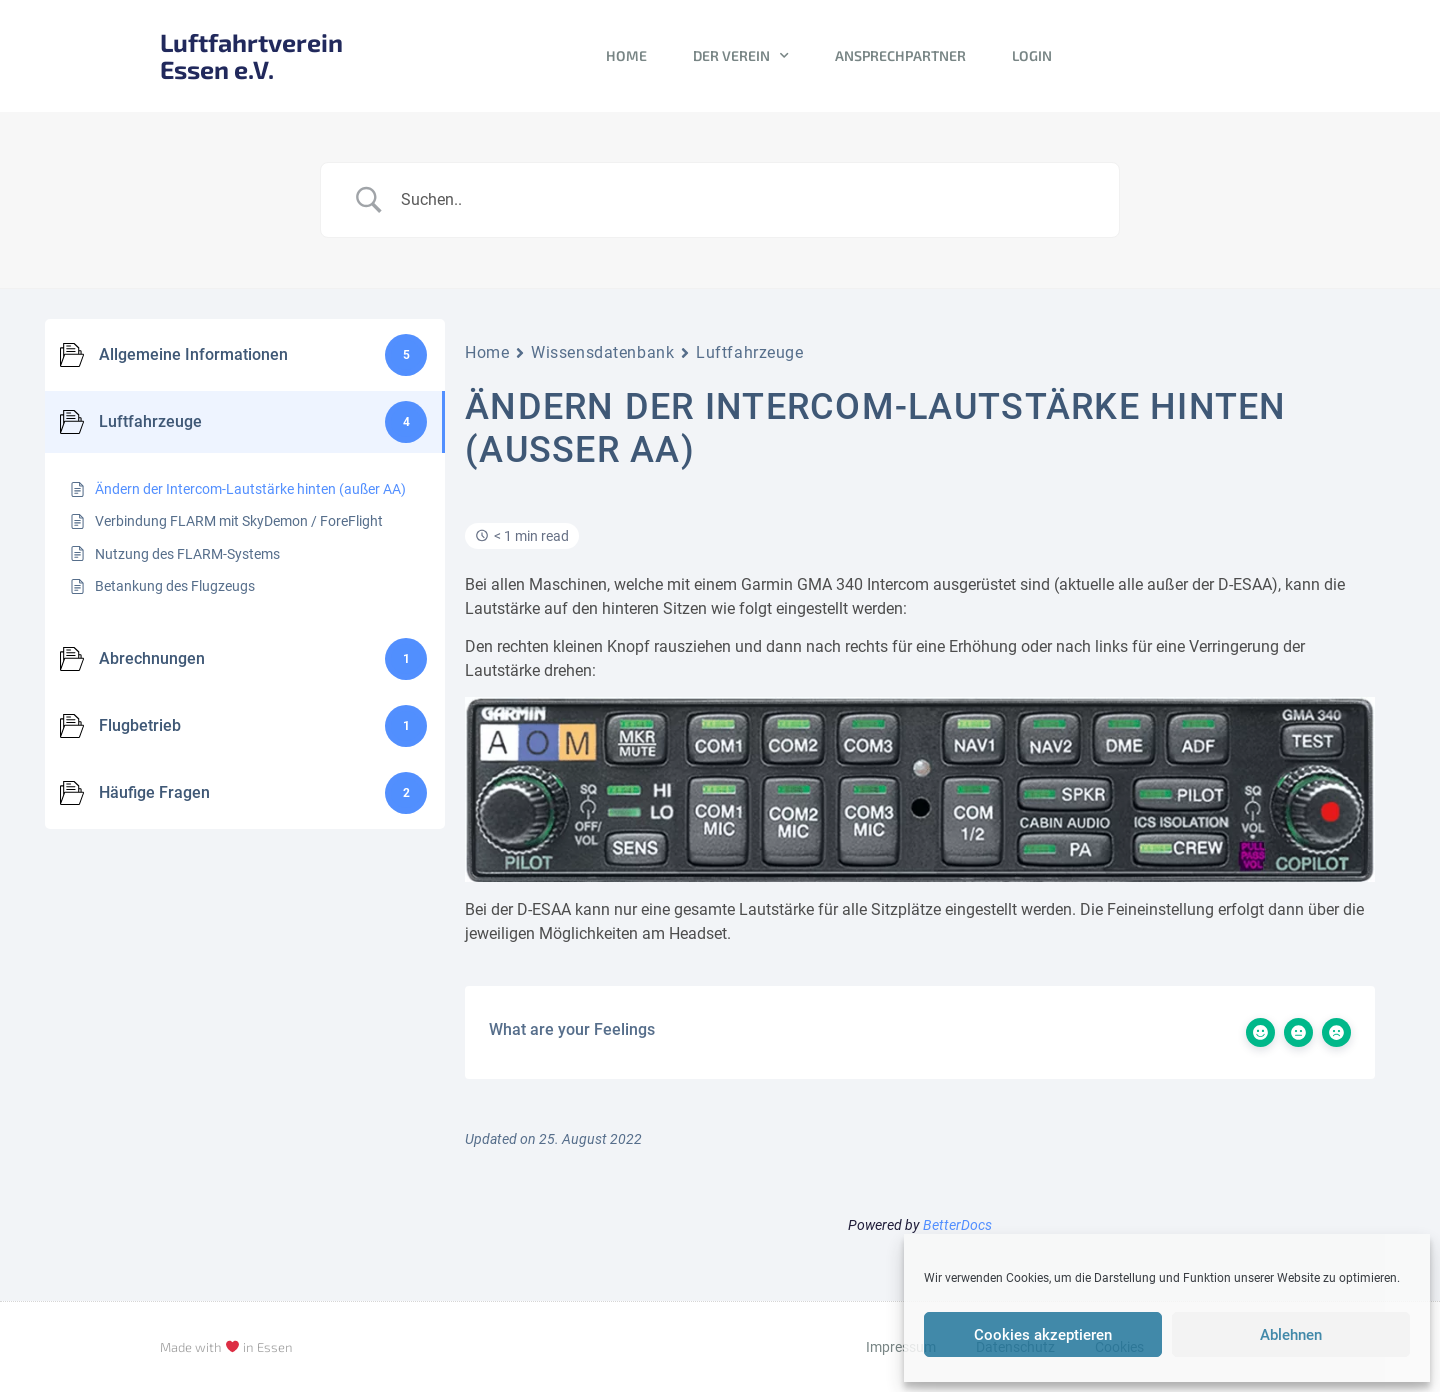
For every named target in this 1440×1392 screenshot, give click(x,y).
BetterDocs (957, 1225)
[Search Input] (745, 200)
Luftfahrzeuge (749, 352)
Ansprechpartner (900, 55)
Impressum (901, 1347)
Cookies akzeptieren (1043, 1335)
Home (626, 55)
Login (1032, 55)
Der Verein (741, 56)
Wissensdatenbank (602, 352)
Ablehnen (1291, 1335)
